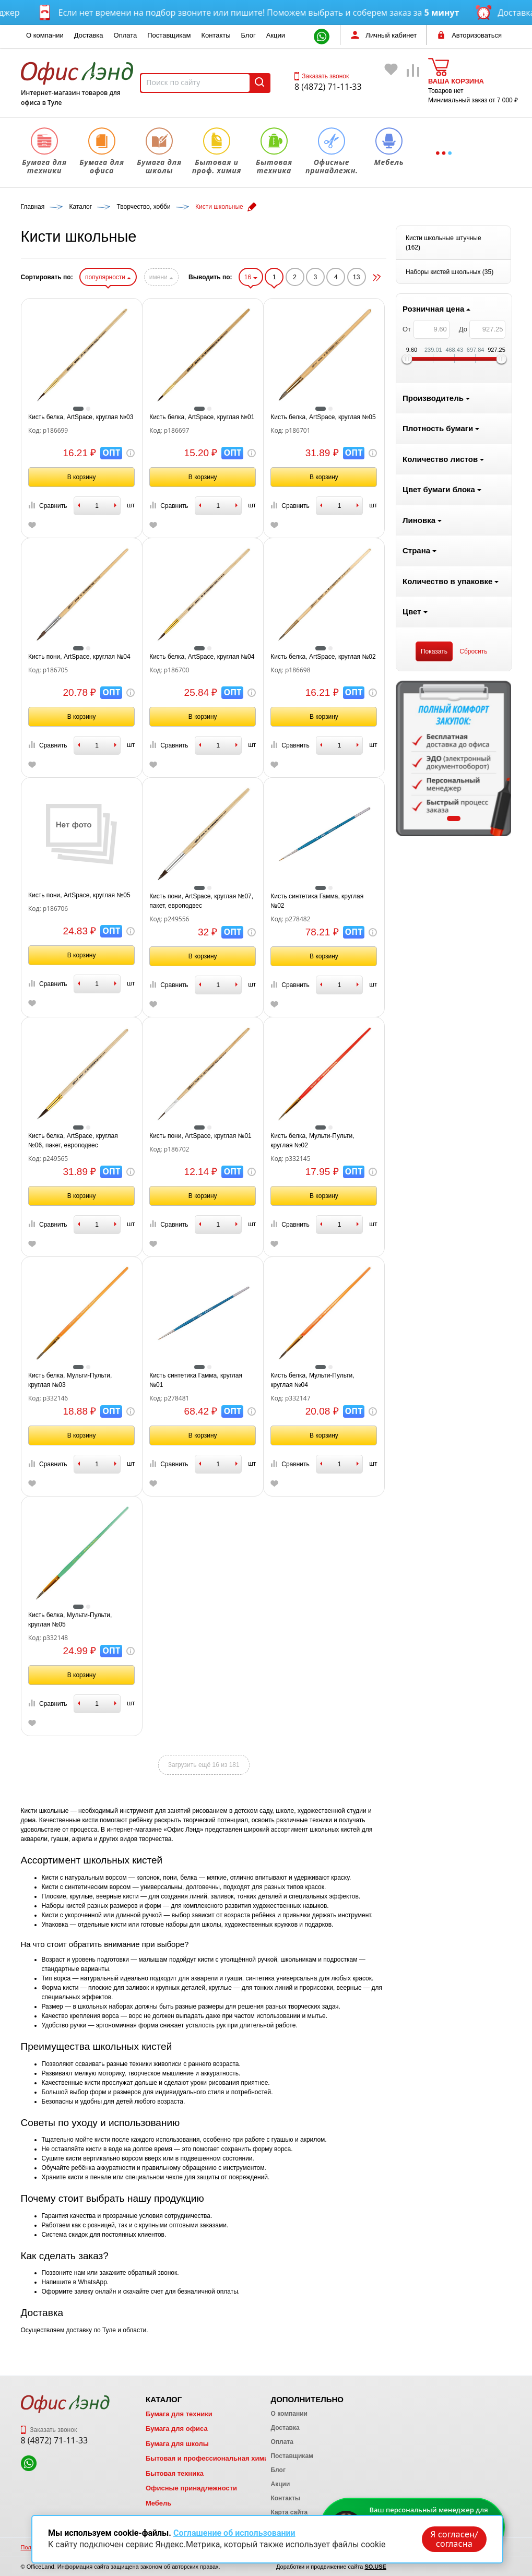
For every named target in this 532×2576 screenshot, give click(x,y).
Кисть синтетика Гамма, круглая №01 (321, 1380)
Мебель (158, 2503)
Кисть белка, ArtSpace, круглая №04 (327, 656)
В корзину (206, 477)
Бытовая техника (175, 2473)
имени (286, 277)
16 (375, 277)
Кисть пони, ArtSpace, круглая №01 (326, 1135)
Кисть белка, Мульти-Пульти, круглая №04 (437, 1380)
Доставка (88, 35)
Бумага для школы (177, 2444)
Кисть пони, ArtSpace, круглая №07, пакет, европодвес (327, 901)
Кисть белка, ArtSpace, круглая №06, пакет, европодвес (198, 1140)
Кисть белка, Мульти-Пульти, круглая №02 (437, 1140)
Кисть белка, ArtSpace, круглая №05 (448, 417)
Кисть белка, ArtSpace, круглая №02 (448, 656)
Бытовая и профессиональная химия (209, 2458)
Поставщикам (169, 35)
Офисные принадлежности (191, 2488)
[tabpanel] (79, 758)
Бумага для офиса (177, 2428)
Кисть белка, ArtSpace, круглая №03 (205, 417)
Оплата (125, 35)
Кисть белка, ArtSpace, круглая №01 (327, 417)
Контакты (215, 35)
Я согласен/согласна (454, 2539)
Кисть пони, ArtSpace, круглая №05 (204, 895)
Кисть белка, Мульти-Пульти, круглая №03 (195, 1380)
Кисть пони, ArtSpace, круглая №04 (204, 656)
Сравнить (172, 505)
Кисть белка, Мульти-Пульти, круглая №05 (195, 1619)
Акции (275, 35)
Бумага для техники (179, 2414)
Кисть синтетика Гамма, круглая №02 (442, 901)
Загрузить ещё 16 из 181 (328, 1764)
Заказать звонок (321, 76)
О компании (45, 35)
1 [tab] (78, 818)
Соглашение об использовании (234, 2533)
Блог (248, 35)
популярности (233, 277)
